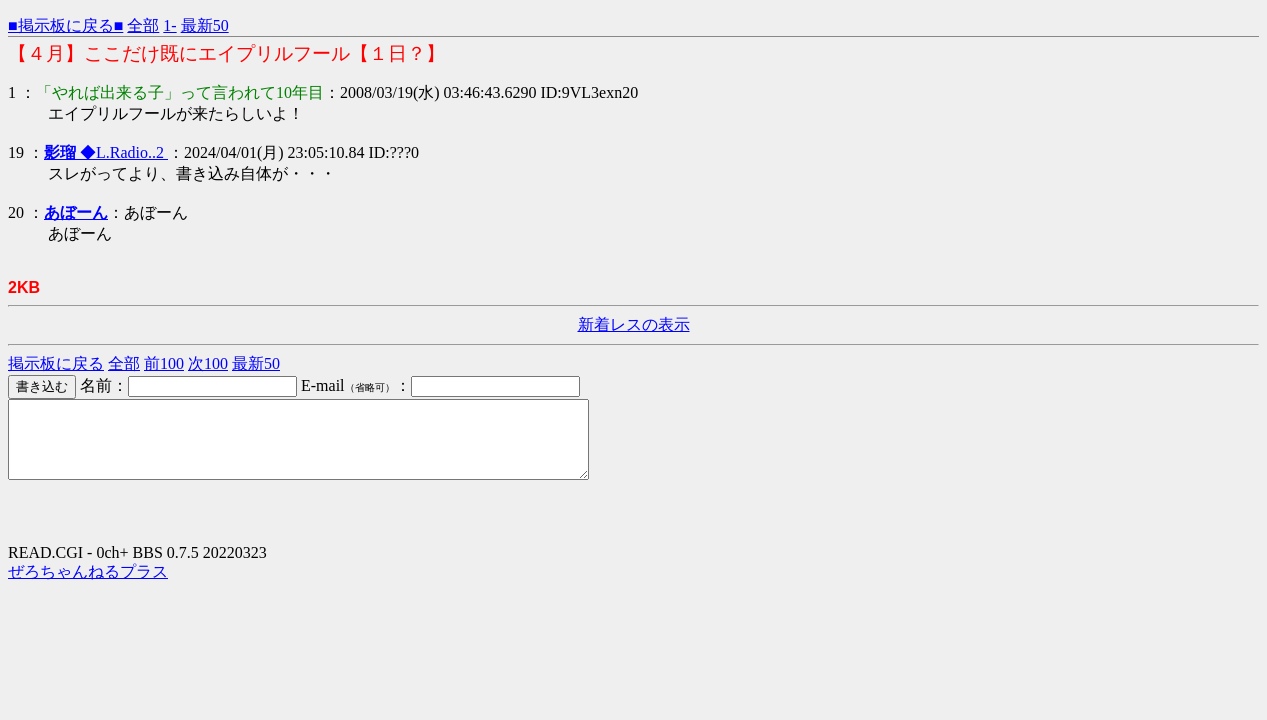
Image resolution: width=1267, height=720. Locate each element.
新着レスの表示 (634, 324)
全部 (143, 25)
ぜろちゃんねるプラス (88, 586)
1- (169, 25)
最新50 (205, 25)
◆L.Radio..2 (106, 152)
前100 (164, 363)
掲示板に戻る (56, 363)
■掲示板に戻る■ (65, 25)
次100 (208, 363)
